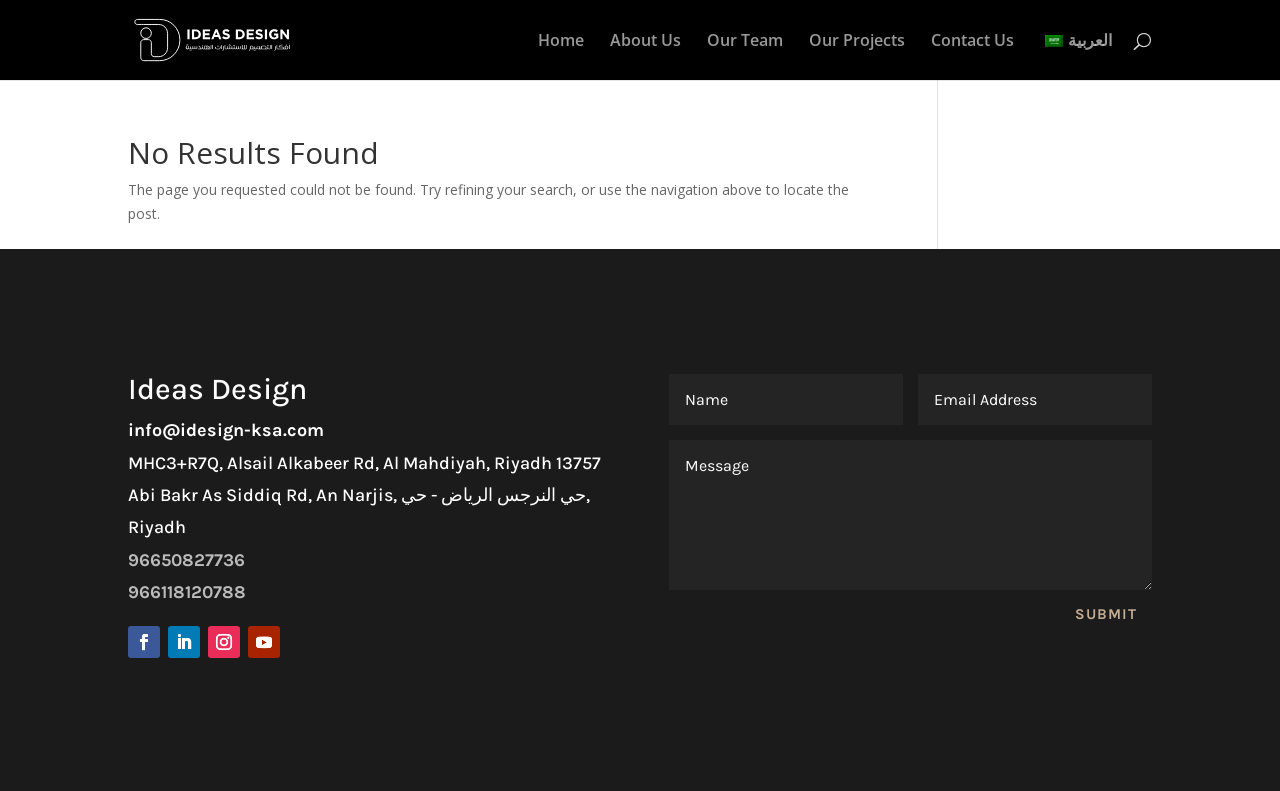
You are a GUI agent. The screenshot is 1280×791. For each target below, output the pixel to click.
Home (561, 42)
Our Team (745, 42)
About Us (645, 42)
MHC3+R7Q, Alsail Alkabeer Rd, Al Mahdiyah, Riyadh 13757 (364, 463)
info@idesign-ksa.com (226, 430)
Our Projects (857, 42)
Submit (1106, 614)
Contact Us (972, 42)
